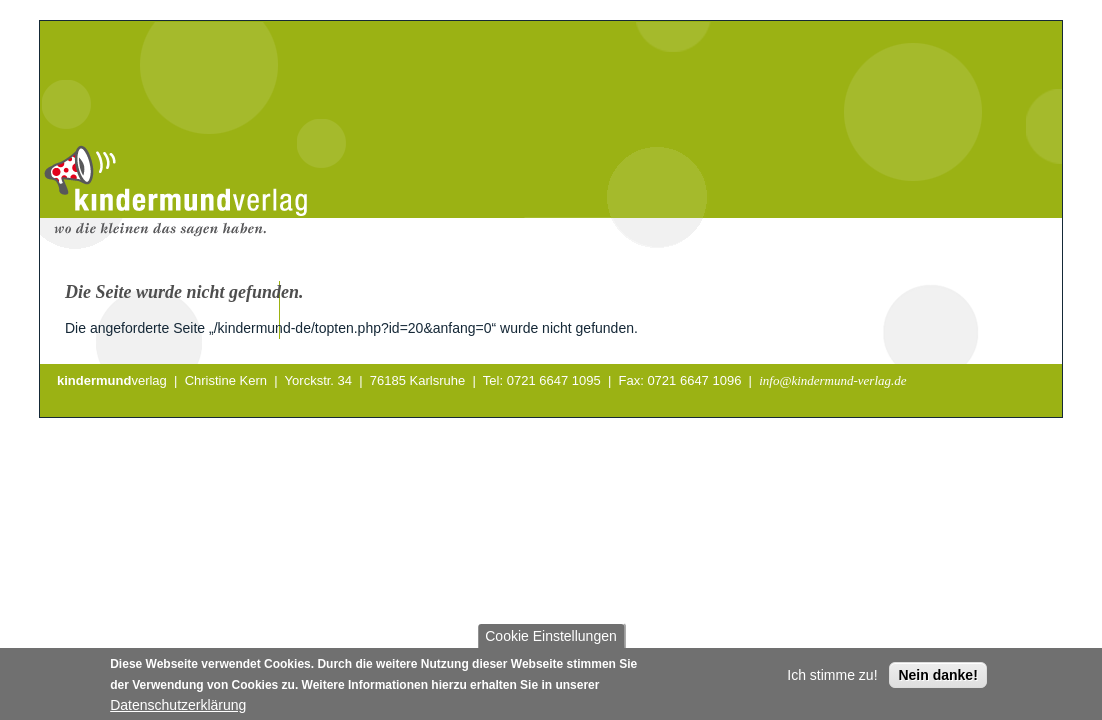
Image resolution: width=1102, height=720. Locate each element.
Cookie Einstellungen (551, 641)
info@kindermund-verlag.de (832, 380)
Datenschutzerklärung (178, 710)
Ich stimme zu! (832, 680)
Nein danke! (937, 680)
